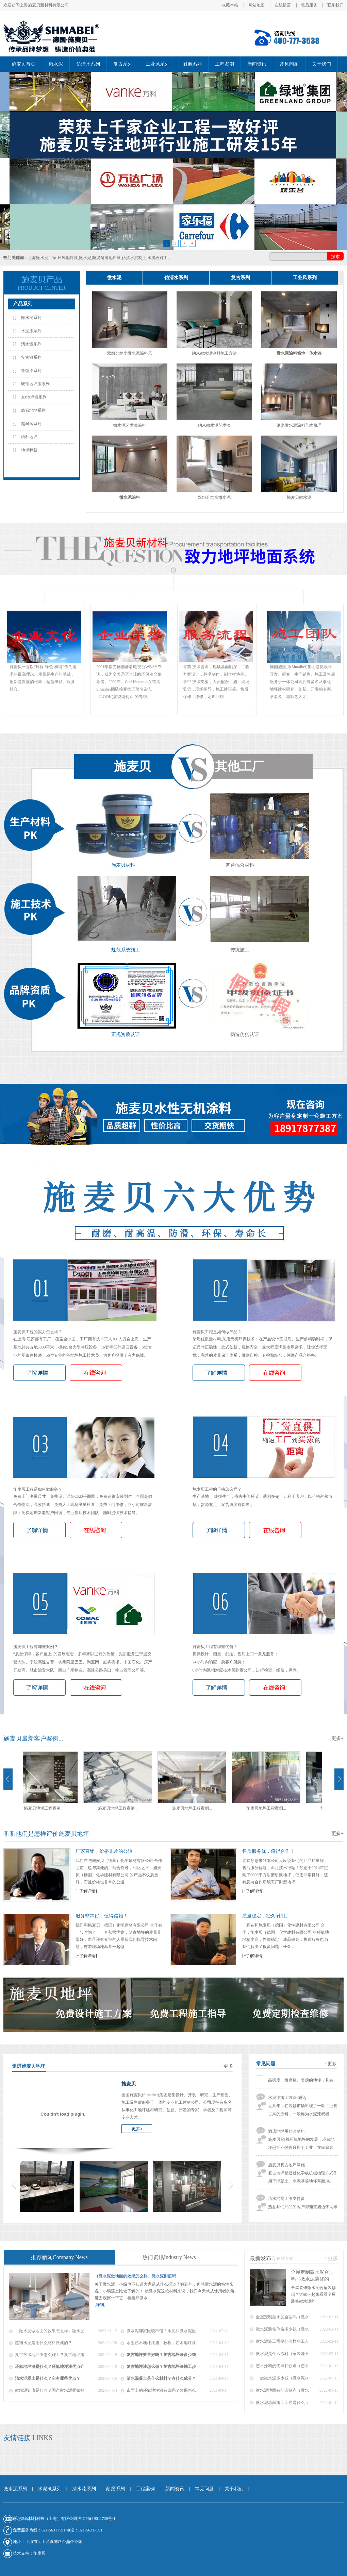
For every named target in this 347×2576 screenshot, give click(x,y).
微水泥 (56, 64)
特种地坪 (29, 437)
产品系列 (22, 303)
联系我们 (335, 5)
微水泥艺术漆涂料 (129, 425)
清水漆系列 (31, 344)
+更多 (331, 2063)
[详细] (100, 2304)
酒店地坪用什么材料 (286, 2136)
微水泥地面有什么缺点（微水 (282, 2390)
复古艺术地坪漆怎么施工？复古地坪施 (49, 2354)
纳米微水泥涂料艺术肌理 (299, 425)
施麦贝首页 (23, 64)
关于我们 (321, 64)
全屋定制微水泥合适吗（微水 (282, 2317)
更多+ (337, 1738)
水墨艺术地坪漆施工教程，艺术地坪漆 (161, 2342)
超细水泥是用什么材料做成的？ (43, 2342)
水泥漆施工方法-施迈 (287, 2103)
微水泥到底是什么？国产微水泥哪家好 (49, 2390)
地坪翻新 (29, 450)
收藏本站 (230, 5)
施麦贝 (39, 2553)
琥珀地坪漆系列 (35, 384)
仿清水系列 (88, 64)
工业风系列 (157, 64)
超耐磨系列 (31, 423)
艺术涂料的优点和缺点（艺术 (282, 2365)
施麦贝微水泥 (299, 497)
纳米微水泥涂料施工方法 (214, 353)
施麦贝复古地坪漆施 (286, 2170)
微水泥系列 (31, 317)
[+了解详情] (86, 1891)
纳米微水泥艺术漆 (214, 425)
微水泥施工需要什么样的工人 (282, 2341)
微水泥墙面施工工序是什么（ (282, 2402)
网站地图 (256, 5)
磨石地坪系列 (33, 410)
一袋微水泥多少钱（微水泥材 (282, 2378)
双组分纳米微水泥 (214, 497)
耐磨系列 (192, 64)
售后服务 (309, 5)
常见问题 (289, 64)
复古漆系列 (31, 357)
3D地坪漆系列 (34, 397)
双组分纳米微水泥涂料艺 (129, 353)
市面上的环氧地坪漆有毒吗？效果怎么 (161, 2390)
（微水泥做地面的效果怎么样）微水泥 (49, 2330)
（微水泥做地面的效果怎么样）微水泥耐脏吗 (135, 2276)
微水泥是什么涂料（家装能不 (282, 2353)
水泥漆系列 (31, 330)
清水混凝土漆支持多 (286, 2204)
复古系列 (122, 64)
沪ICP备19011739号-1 (96, 2518)
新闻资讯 (256, 64)
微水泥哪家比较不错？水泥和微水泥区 (161, 2330)
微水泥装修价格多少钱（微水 (282, 2329)
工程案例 (224, 64)
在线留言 (283, 5)
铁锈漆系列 (31, 370)
